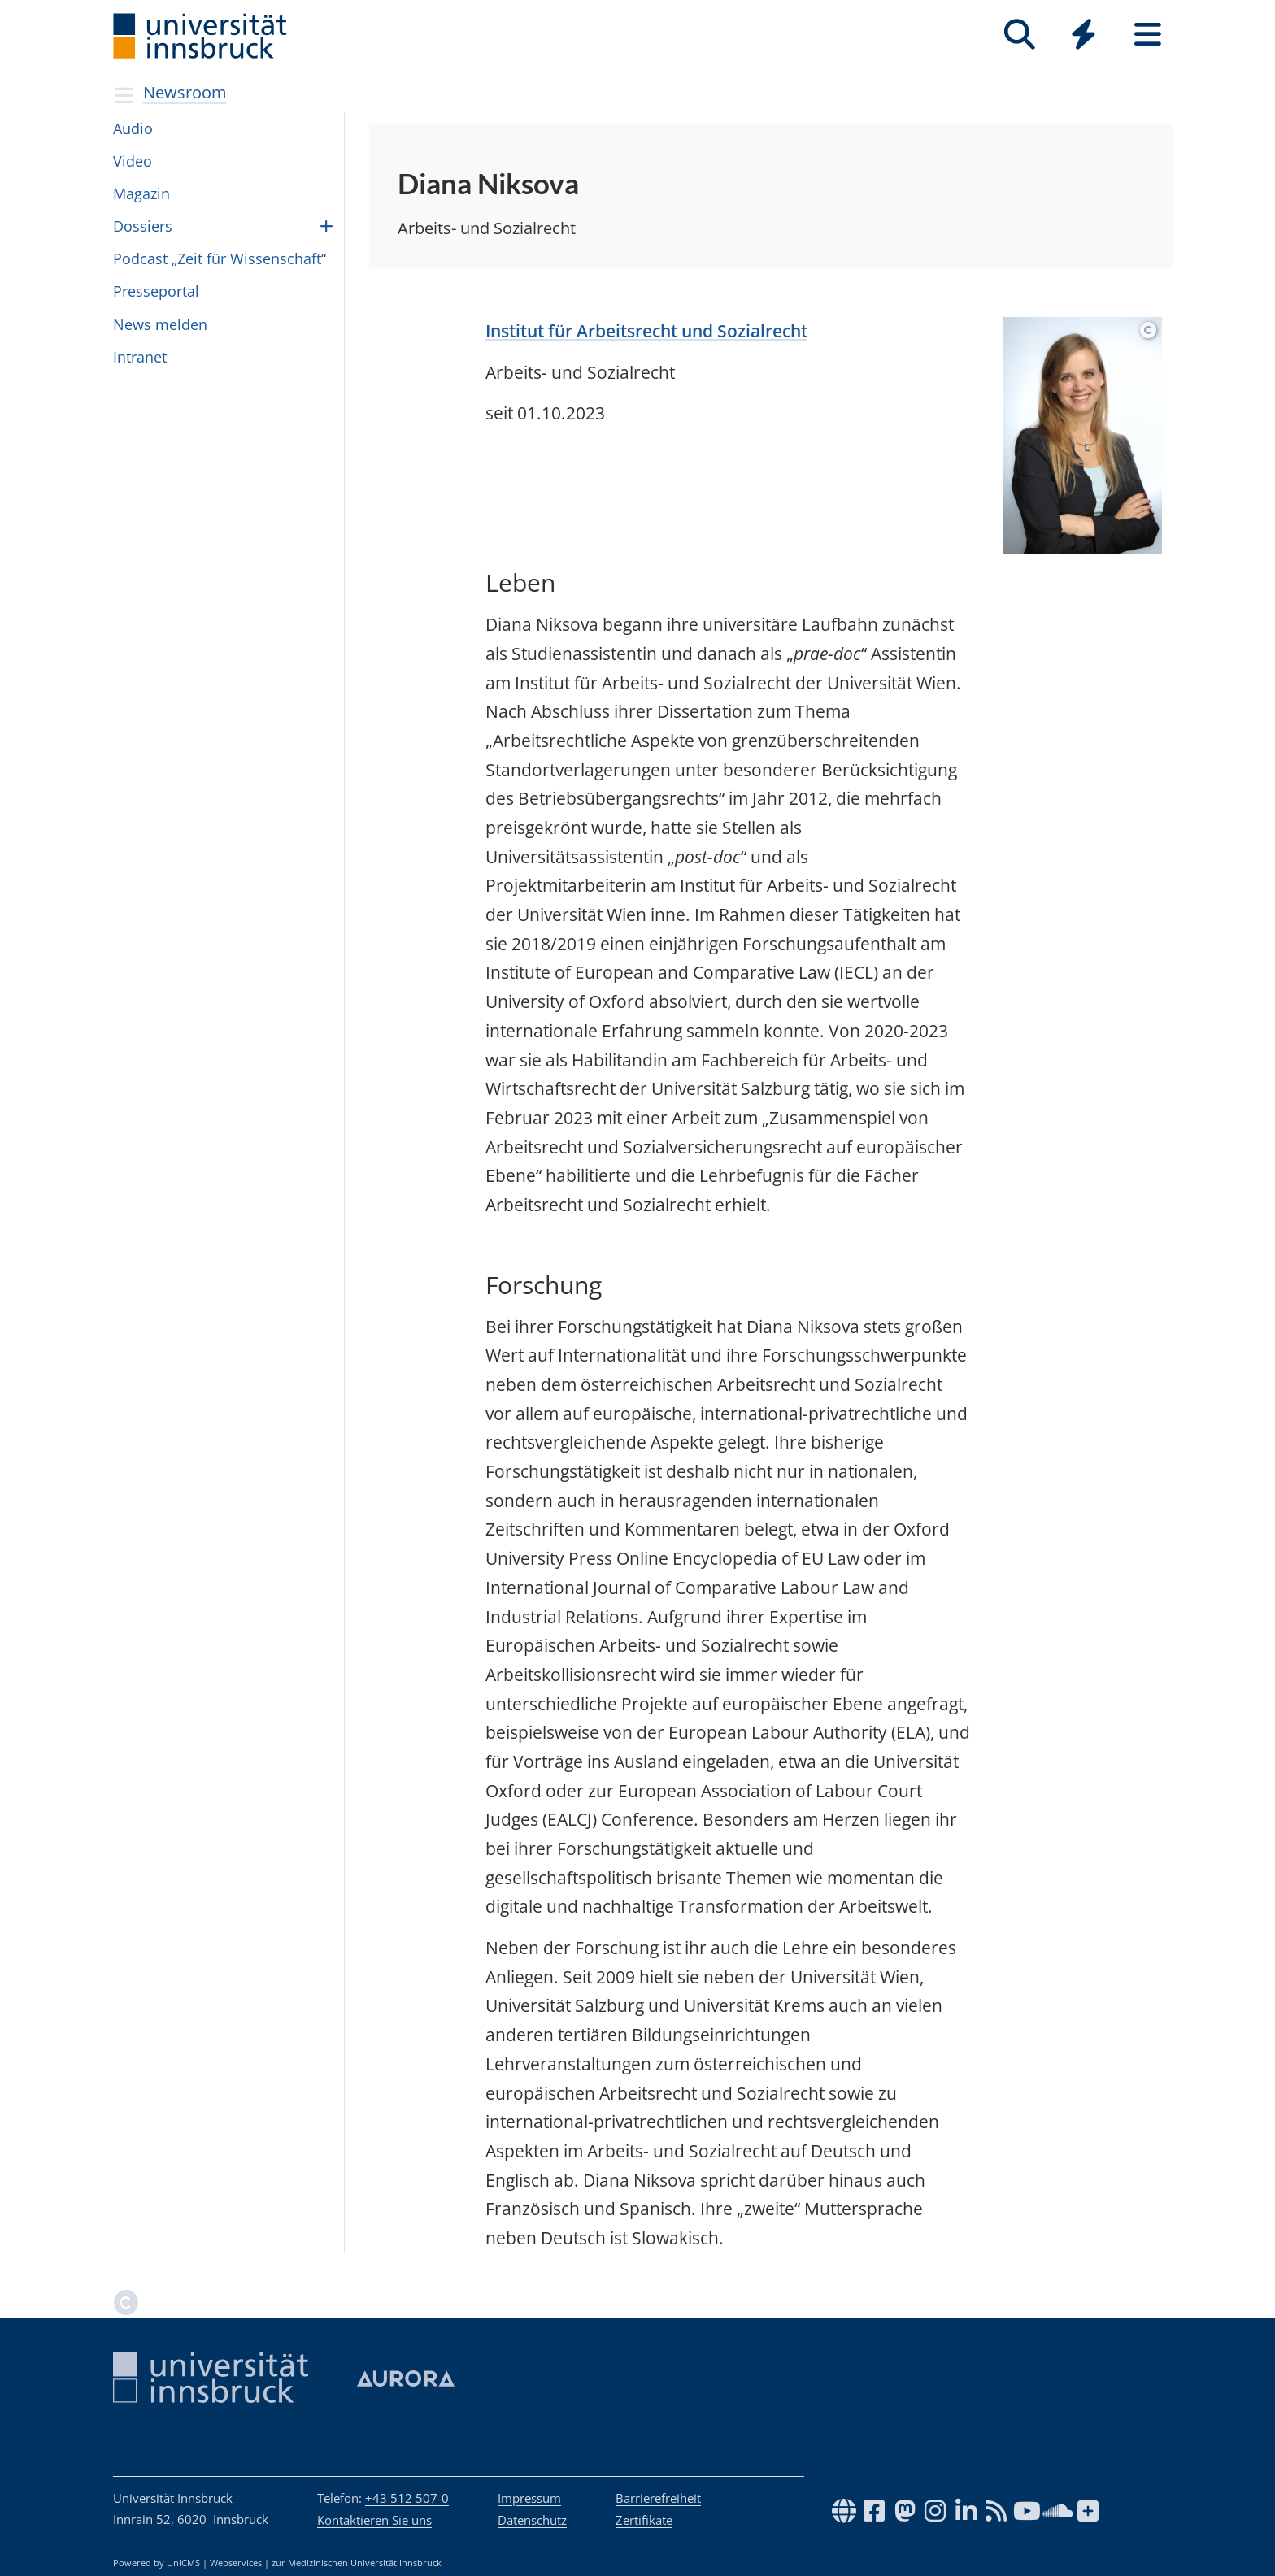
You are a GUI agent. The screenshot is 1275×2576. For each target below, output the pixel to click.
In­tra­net (140, 357)
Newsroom (185, 92)
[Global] (1083, 36)
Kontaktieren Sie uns (374, 2520)
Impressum (529, 2498)
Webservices (236, 2563)
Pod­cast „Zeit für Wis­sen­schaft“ (219, 258)
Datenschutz (532, 2520)
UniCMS (183, 2563)
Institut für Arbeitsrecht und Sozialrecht (646, 330)
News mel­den (160, 324)
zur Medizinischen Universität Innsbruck (357, 2563)
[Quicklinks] (1083, 34)
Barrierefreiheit (658, 2498)
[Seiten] (1148, 34)
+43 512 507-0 (407, 2498)
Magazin (141, 193)
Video (132, 161)
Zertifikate (644, 2520)
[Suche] (1019, 34)
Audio (133, 128)
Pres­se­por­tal (156, 291)
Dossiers (142, 226)
